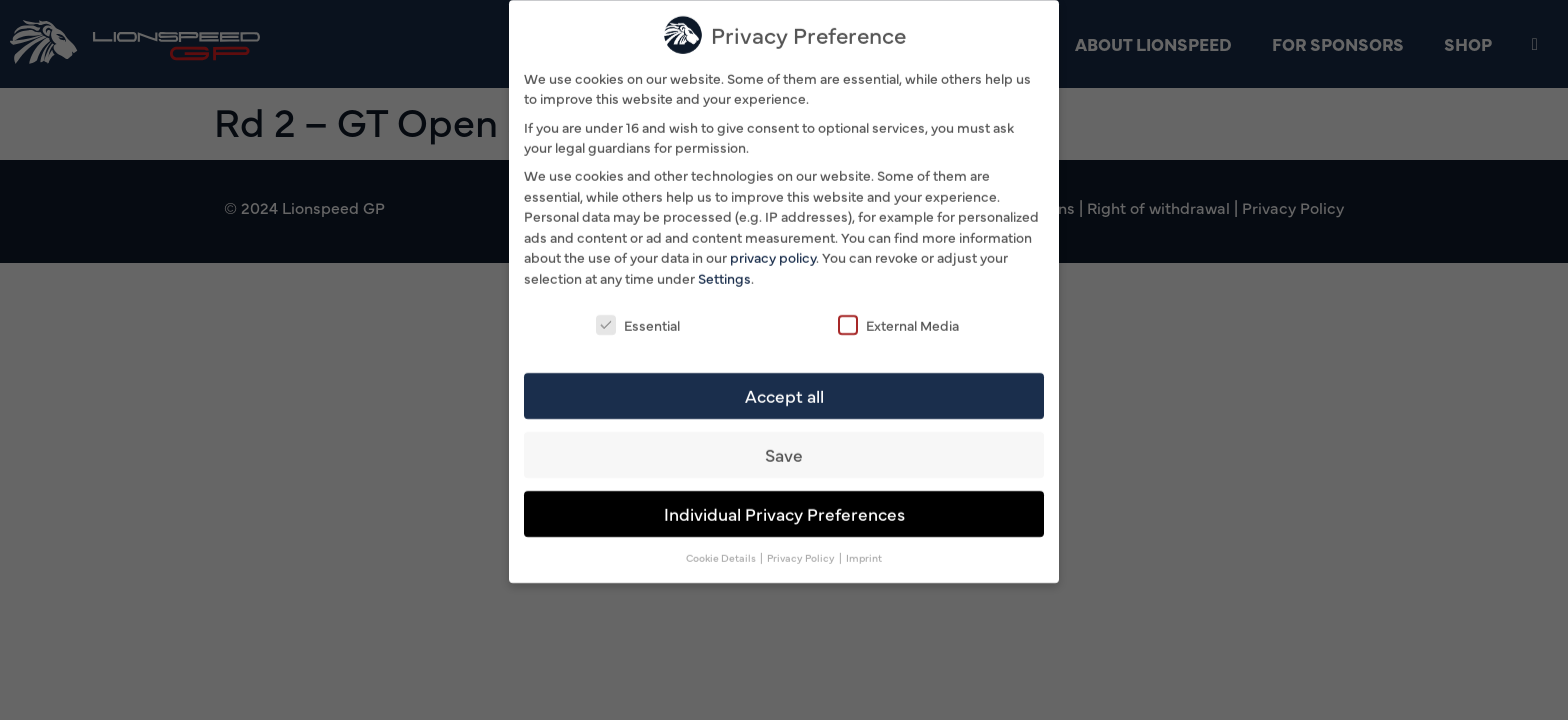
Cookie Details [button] (722, 553)
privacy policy (773, 253)
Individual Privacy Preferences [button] (784, 509)
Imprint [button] (864, 553)
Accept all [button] (784, 391)
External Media (898, 320)
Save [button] (784, 450)
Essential (638, 320)
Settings (724, 273)
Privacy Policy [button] (802, 553)
